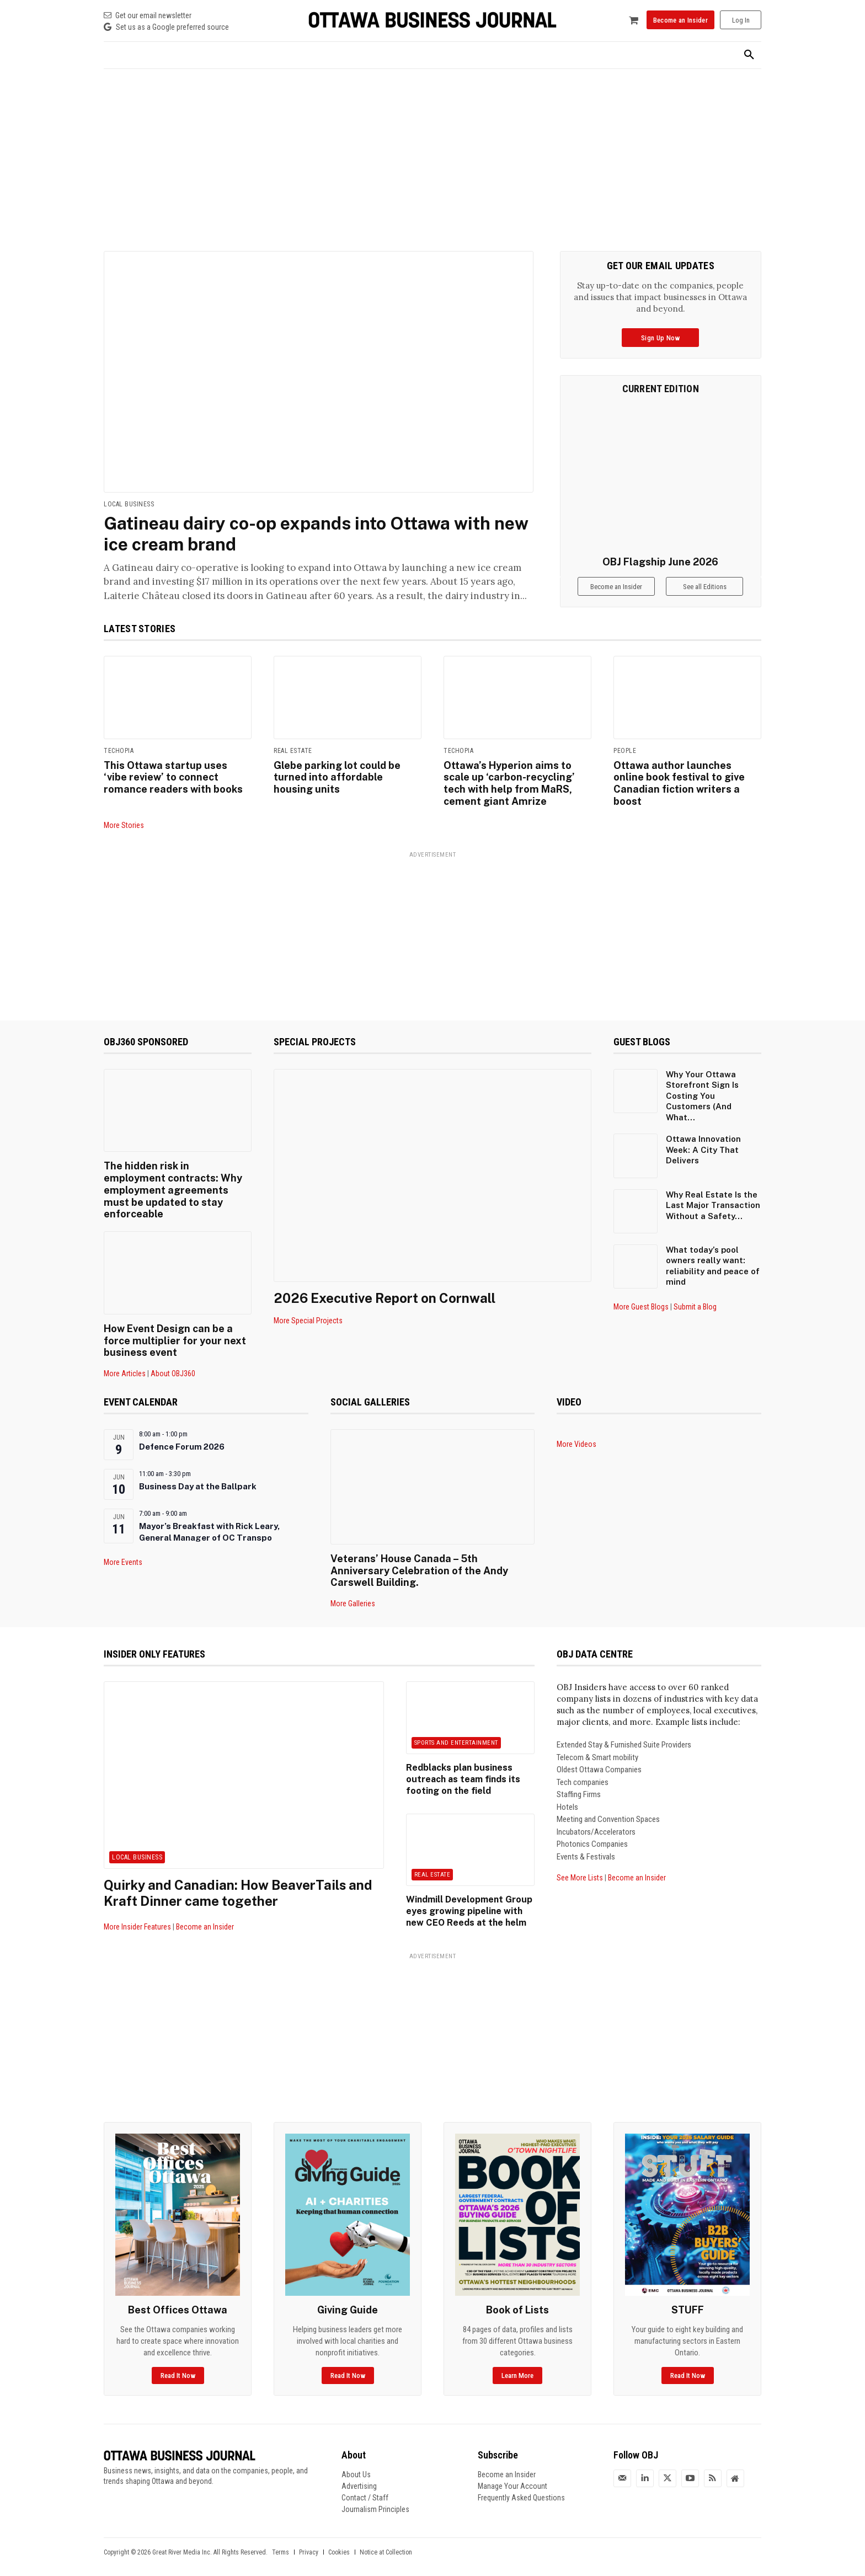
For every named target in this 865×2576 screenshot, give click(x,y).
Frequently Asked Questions (521, 2484)
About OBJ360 (173, 1360)
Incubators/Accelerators (596, 1819)
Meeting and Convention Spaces (608, 1806)
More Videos (576, 1431)
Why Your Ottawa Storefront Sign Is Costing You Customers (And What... (702, 1095)
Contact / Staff (364, 2484)
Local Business (129, 504)
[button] (749, 55)
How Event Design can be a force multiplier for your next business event (174, 1327)
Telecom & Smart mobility (597, 1744)
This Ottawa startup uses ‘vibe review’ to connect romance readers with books (173, 777)
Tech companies (582, 1769)
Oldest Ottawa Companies (599, 1756)
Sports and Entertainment (456, 1729)
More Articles (125, 1360)
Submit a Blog (695, 1306)
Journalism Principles (375, 2496)
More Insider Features (137, 1913)
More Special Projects (308, 1320)
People (624, 750)
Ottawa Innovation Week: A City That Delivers (703, 1149)
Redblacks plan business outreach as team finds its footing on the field (462, 1766)
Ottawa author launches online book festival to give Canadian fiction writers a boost (679, 783)
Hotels (567, 1794)
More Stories (124, 824)
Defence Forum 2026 (182, 1434)
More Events (123, 1549)
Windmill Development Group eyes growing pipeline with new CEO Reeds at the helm (468, 1898)
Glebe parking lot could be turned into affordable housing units (337, 777)
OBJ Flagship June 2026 (660, 562)
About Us (356, 2461)
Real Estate (293, 750)
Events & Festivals (586, 1843)
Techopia (119, 750)
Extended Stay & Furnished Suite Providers (624, 1731)
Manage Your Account (512, 2472)
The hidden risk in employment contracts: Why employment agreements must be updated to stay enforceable (177, 1183)
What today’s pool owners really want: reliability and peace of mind (713, 1265)
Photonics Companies (592, 1831)
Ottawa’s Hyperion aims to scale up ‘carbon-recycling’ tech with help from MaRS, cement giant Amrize (509, 783)
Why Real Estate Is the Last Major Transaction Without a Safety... (713, 1204)
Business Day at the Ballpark (198, 1473)
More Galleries (352, 1590)
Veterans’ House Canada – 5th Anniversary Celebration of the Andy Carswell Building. (419, 1557)
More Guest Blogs (641, 1306)
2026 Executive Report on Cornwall (385, 1297)
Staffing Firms (579, 1781)
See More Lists (580, 1864)
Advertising (359, 2472)
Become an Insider (205, 1913)
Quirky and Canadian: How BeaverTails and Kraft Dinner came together (238, 1879)
